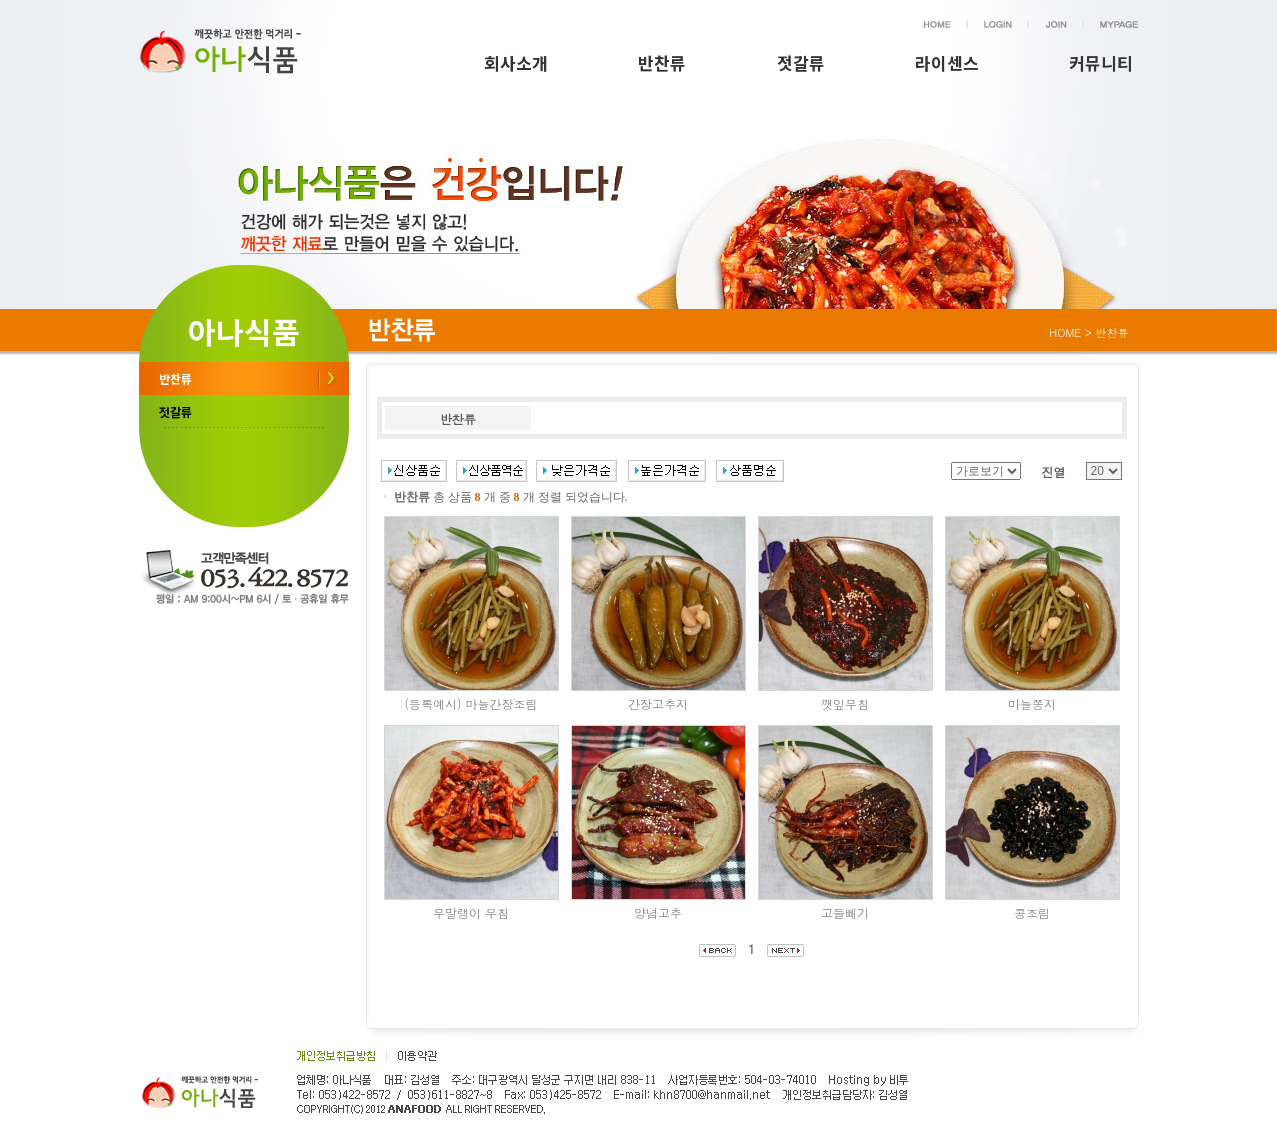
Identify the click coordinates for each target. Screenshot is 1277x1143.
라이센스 (947, 62)
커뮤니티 (1101, 62)
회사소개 (516, 62)
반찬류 (662, 62)
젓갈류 (801, 62)
